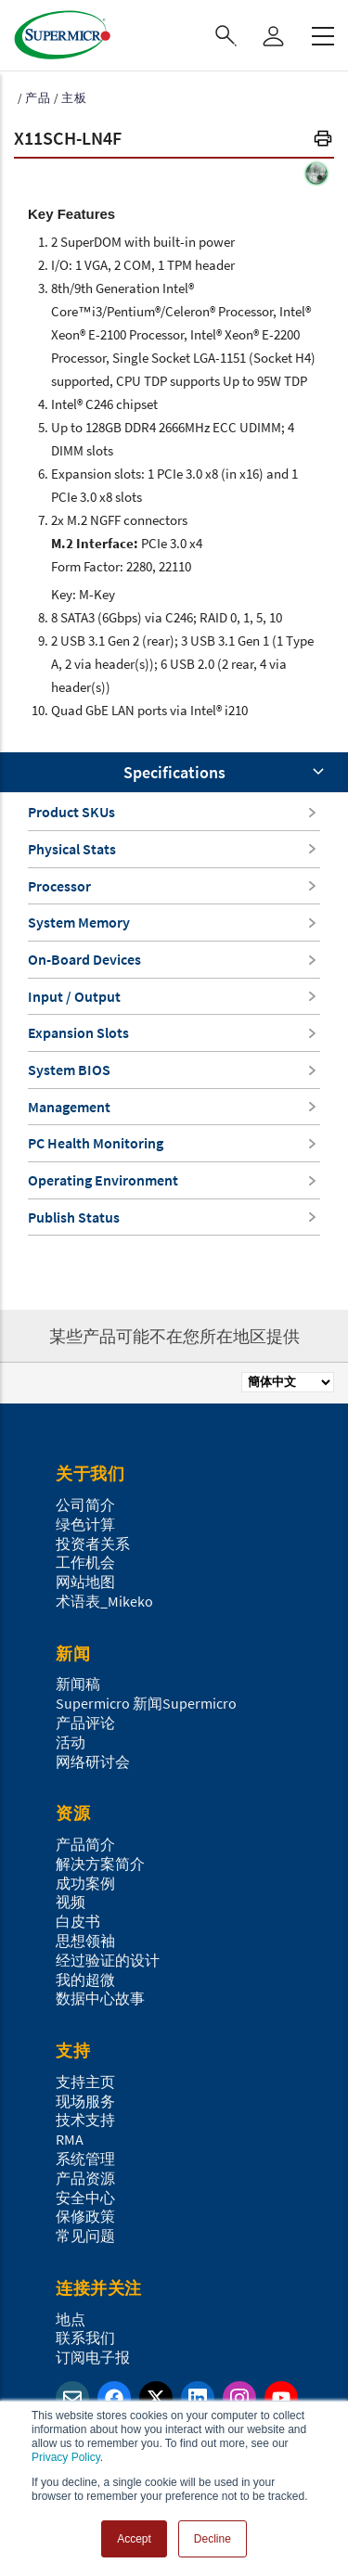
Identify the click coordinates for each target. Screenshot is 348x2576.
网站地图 (85, 1581)
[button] (323, 140)
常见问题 (85, 2235)
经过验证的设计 (108, 1960)
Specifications (174, 772)
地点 (70, 2319)
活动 (70, 1742)
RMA (70, 2139)
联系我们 (85, 2337)
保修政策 (85, 2216)
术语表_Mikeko (104, 1601)
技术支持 (85, 2119)
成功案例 (85, 1883)
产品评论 (85, 1722)
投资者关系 (93, 1543)
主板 (74, 98)
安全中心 (85, 2197)
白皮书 (78, 1921)
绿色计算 (85, 1524)
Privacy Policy (66, 2457)
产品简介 (85, 1844)
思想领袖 (85, 1940)
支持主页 (85, 2081)
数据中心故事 (100, 1998)
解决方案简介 (100, 1863)
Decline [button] (212, 2538)
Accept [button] (134, 2538)
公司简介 (85, 1504)
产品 (38, 98)
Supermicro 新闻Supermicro (146, 1703)
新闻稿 (78, 1683)
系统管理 (85, 2158)
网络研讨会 (93, 1761)
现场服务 (85, 2101)
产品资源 (85, 2178)
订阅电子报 (93, 2357)
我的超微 (85, 1979)
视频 (70, 1901)
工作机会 (85, 1562)
